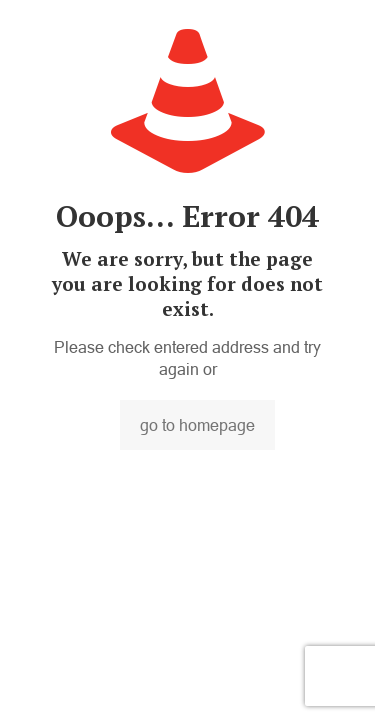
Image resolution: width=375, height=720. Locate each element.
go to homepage (197, 425)
